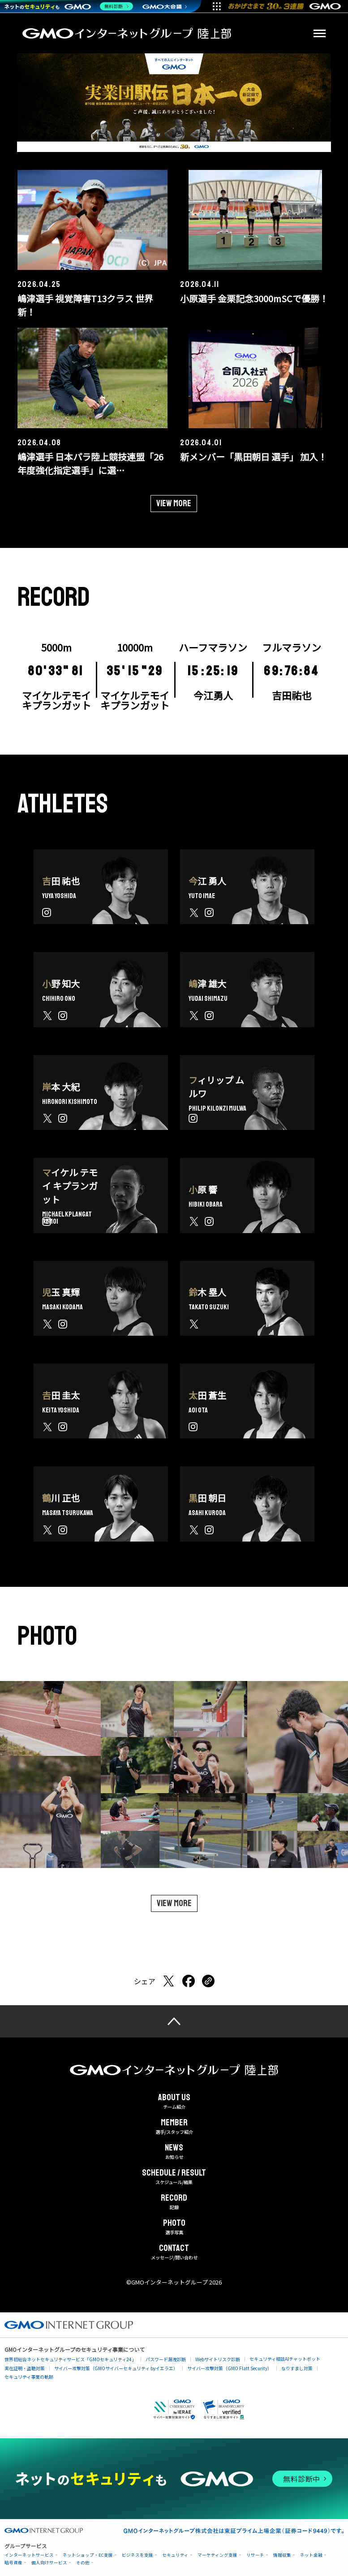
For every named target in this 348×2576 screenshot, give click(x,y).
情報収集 (282, 2555)
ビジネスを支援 (137, 2555)
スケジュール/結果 (174, 2176)
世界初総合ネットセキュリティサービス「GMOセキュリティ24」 (70, 2359)
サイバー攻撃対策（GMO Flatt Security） (229, 2368)
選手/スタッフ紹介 (174, 2126)
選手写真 (174, 2227)
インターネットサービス (29, 2555)
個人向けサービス (49, 2562)
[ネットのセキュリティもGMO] (68, 6)
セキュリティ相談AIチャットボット (284, 2358)
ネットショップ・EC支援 (88, 2555)
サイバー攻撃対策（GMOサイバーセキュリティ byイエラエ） (116, 2368)
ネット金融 (311, 2555)
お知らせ (174, 2151)
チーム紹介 (174, 2101)
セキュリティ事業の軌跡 (28, 2376)
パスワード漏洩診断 (166, 2359)
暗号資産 (13, 2562)
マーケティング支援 (217, 2555)
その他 (83, 2562)
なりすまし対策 (297, 2368)
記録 (174, 2202)
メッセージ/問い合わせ (174, 2252)
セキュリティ (175, 2555)
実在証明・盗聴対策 (24, 2368)
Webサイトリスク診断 (217, 2359)
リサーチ (255, 2555)
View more (173, 502)
